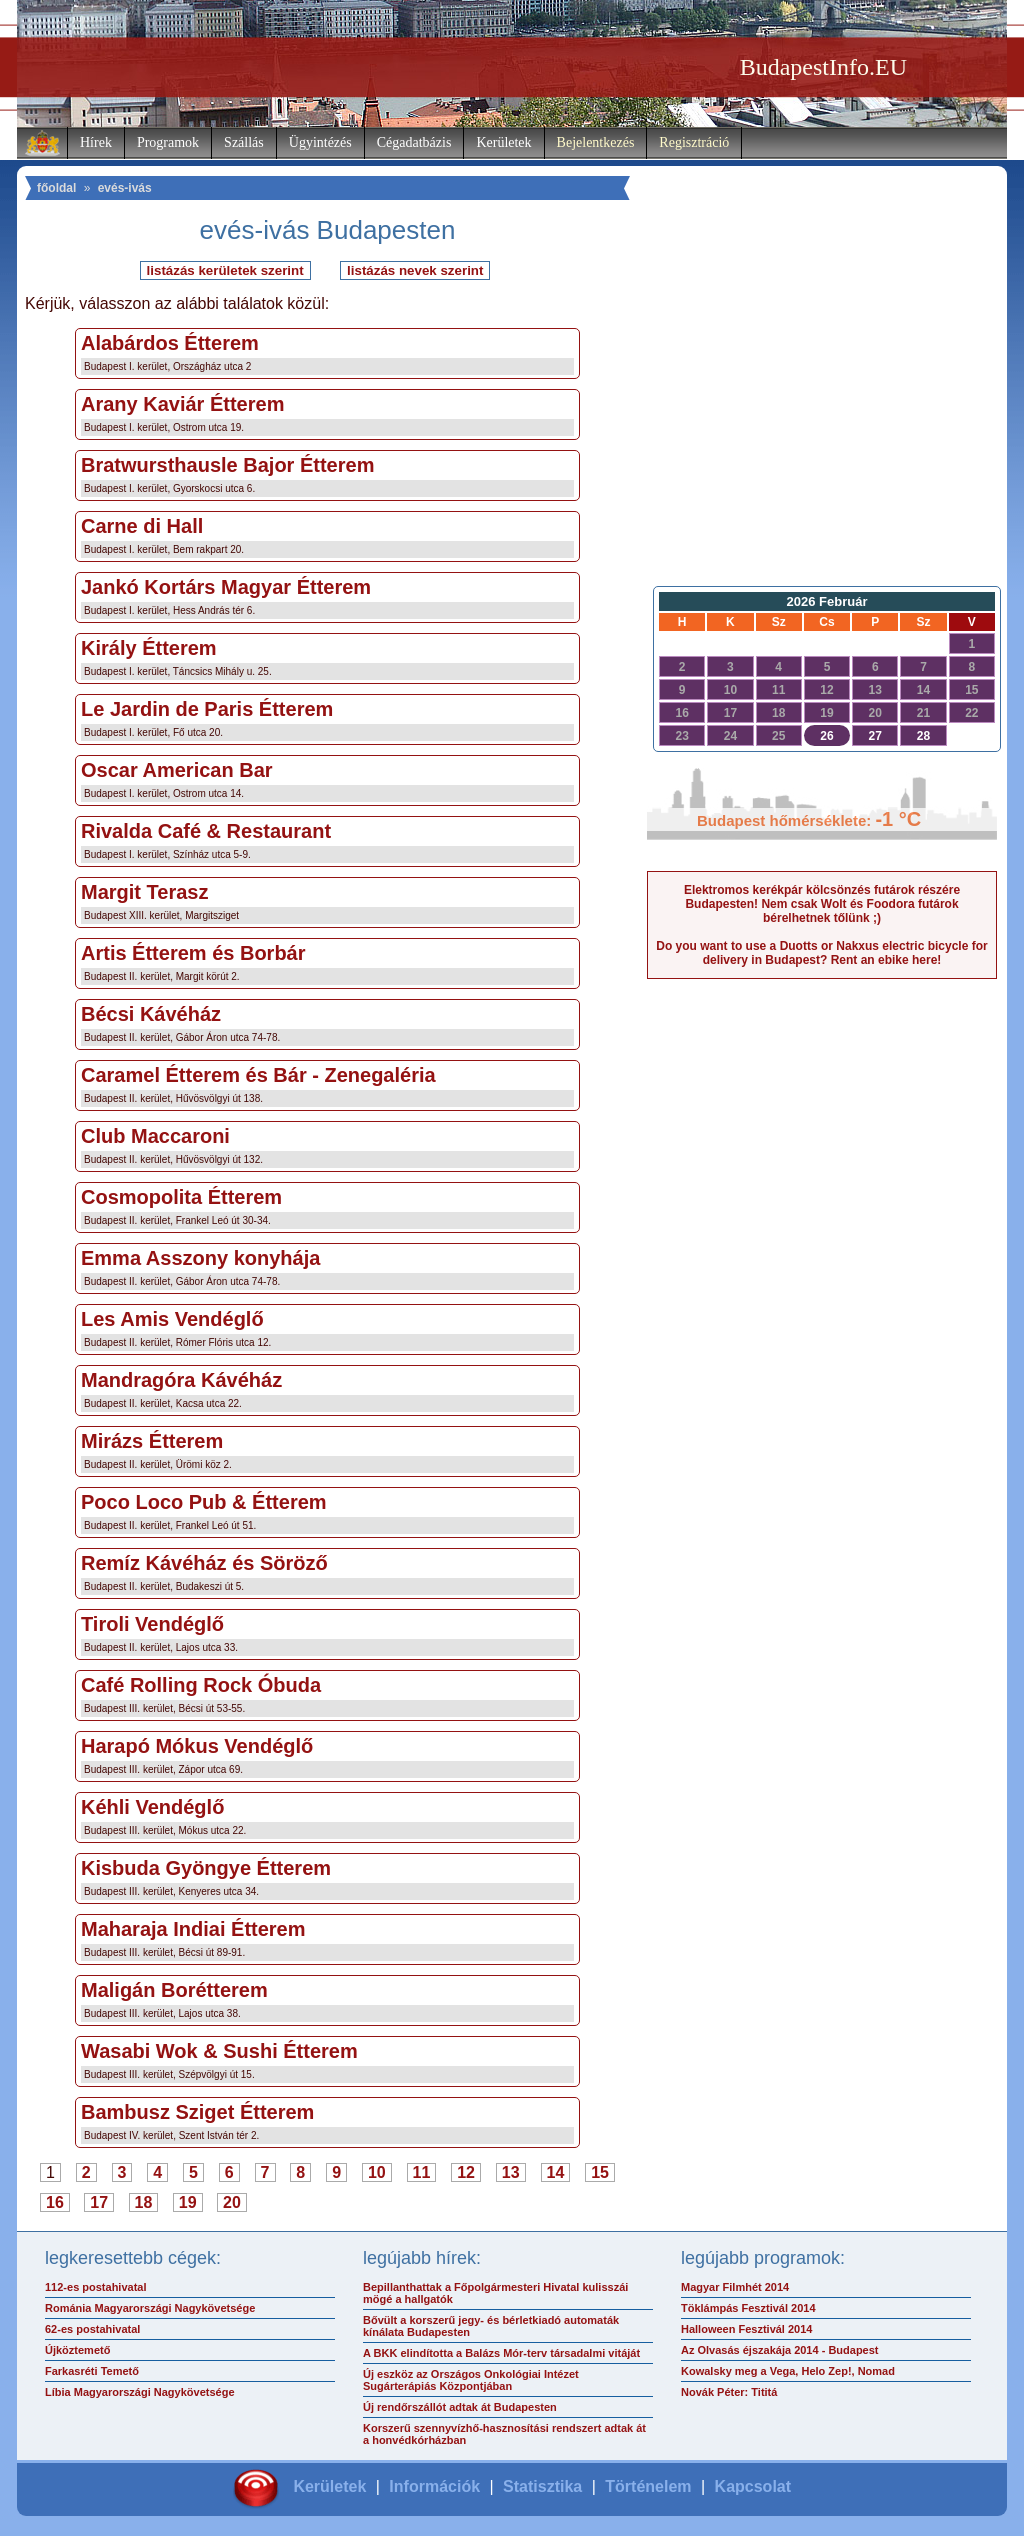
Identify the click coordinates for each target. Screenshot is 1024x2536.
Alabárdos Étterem (170, 343)
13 (511, 2172)
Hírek (96, 142)
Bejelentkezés (596, 142)
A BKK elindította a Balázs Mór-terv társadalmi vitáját (501, 2353)
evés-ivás (125, 188)
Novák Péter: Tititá (729, 2392)
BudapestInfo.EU (823, 67)
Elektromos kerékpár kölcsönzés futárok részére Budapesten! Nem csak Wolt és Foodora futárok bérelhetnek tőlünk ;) (822, 904)
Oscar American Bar (177, 770)
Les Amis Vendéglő (172, 1319)
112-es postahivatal (96, 2287)
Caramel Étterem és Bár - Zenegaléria (258, 1075)
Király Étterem (149, 648)
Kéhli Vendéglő (152, 1807)
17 (99, 2202)
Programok (168, 142)
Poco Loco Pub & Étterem (204, 1502)
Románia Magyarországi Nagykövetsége (150, 2308)
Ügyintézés (320, 142)
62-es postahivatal (92, 2329)
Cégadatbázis (414, 142)
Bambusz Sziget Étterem (197, 2112)
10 (377, 2172)
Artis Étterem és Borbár (193, 953)
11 (422, 2172)
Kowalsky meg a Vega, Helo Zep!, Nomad (788, 2371)
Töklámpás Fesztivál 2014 (748, 2308)
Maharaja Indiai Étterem (193, 1929)
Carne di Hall (142, 526)
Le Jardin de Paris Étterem (207, 709)
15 (600, 2172)
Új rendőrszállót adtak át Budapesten (460, 2407)
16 (55, 2202)
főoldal (56, 188)
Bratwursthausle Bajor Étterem (227, 465)
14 (556, 2172)
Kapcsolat (753, 2486)
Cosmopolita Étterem (181, 1197)
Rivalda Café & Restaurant (206, 831)
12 (466, 2172)
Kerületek (503, 142)
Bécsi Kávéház (151, 1014)
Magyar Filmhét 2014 (735, 2287)
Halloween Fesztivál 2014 (746, 2329)
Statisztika (542, 2486)
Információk (434, 2486)
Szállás (244, 142)
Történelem (648, 2486)
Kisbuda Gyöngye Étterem (206, 1868)
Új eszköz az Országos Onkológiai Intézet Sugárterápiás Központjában (471, 2380)
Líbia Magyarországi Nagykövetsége (140, 2392)
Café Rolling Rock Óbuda (201, 1685)
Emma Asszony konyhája (200, 1258)
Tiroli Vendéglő (152, 1624)
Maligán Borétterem (174, 1990)
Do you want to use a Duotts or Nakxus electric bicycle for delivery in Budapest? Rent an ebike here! (821, 953)
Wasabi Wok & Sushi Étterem (219, 2051)
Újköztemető (77, 2350)
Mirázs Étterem (152, 1441)
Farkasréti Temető (92, 2371)
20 (232, 2202)
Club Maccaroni (155, 1136)
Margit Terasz (144, 892)
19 (188, 2202)
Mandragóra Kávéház (181, 1380)
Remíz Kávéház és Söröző (204, 1563)
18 (144, 2202)
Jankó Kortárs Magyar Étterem (226, 587)
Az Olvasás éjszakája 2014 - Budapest (780, 2350)
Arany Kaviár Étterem (182, 404)
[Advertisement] (822, 416)
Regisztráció (694, 142)
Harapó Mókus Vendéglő (197, 1746)
